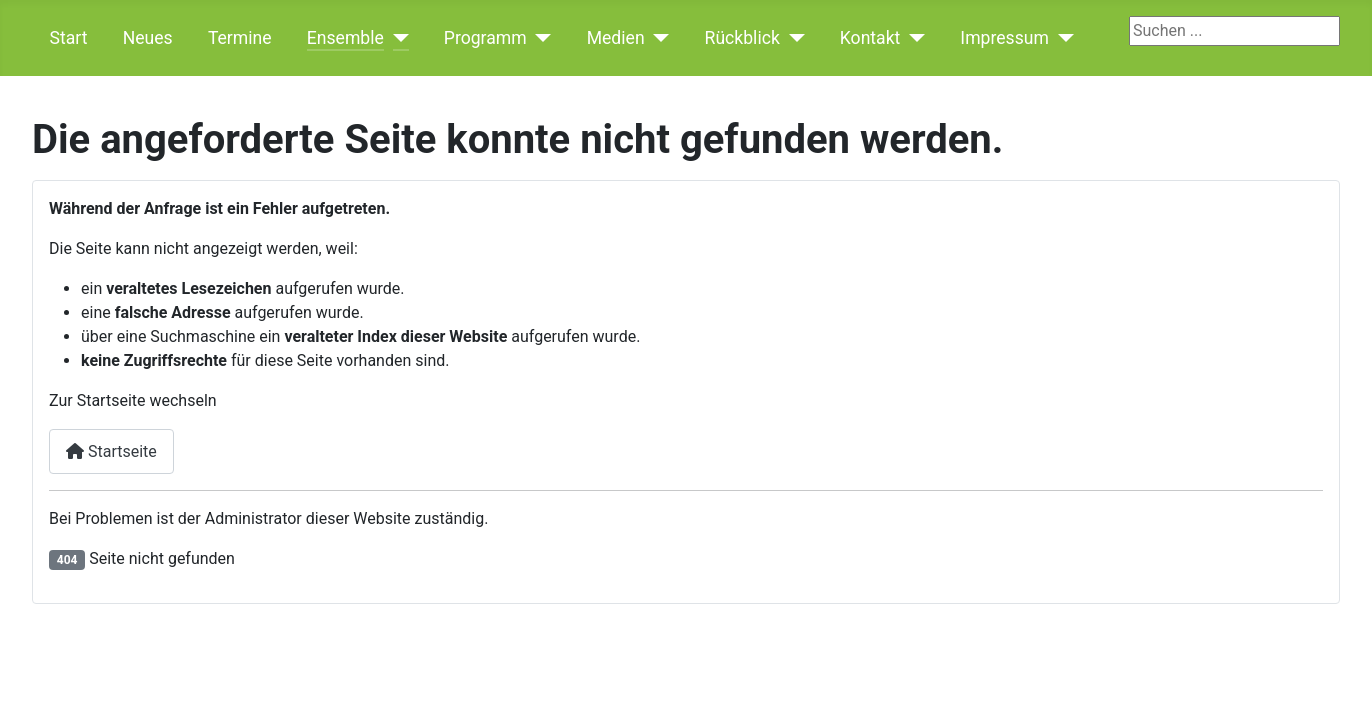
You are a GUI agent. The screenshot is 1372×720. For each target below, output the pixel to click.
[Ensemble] (396, 38)
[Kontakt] (912, 38)
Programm (485, 38)
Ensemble (345, 38)
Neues (148, 38)
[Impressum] (1061, 38)
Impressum (1004, 38)
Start (69, 38)
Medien (616, 38)
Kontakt (870, 38)
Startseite (111, 451)
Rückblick (742, 38)
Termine (240, 38)
